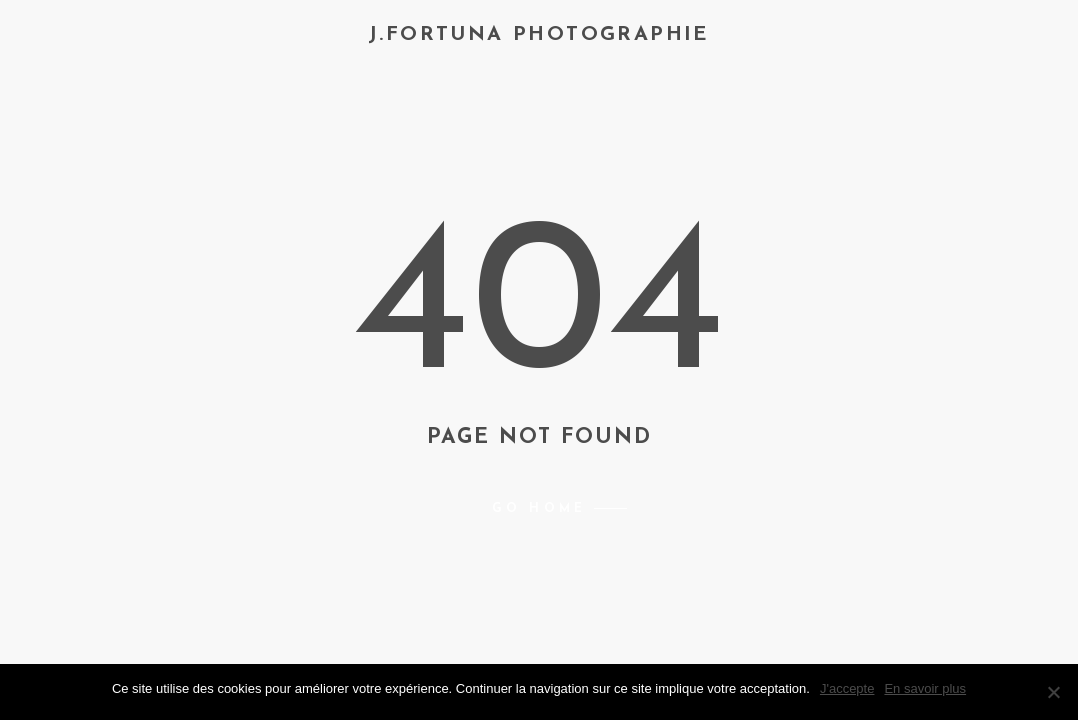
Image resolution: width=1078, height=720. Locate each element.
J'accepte (847, 688)
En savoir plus (925, 688)
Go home (539, 509)
